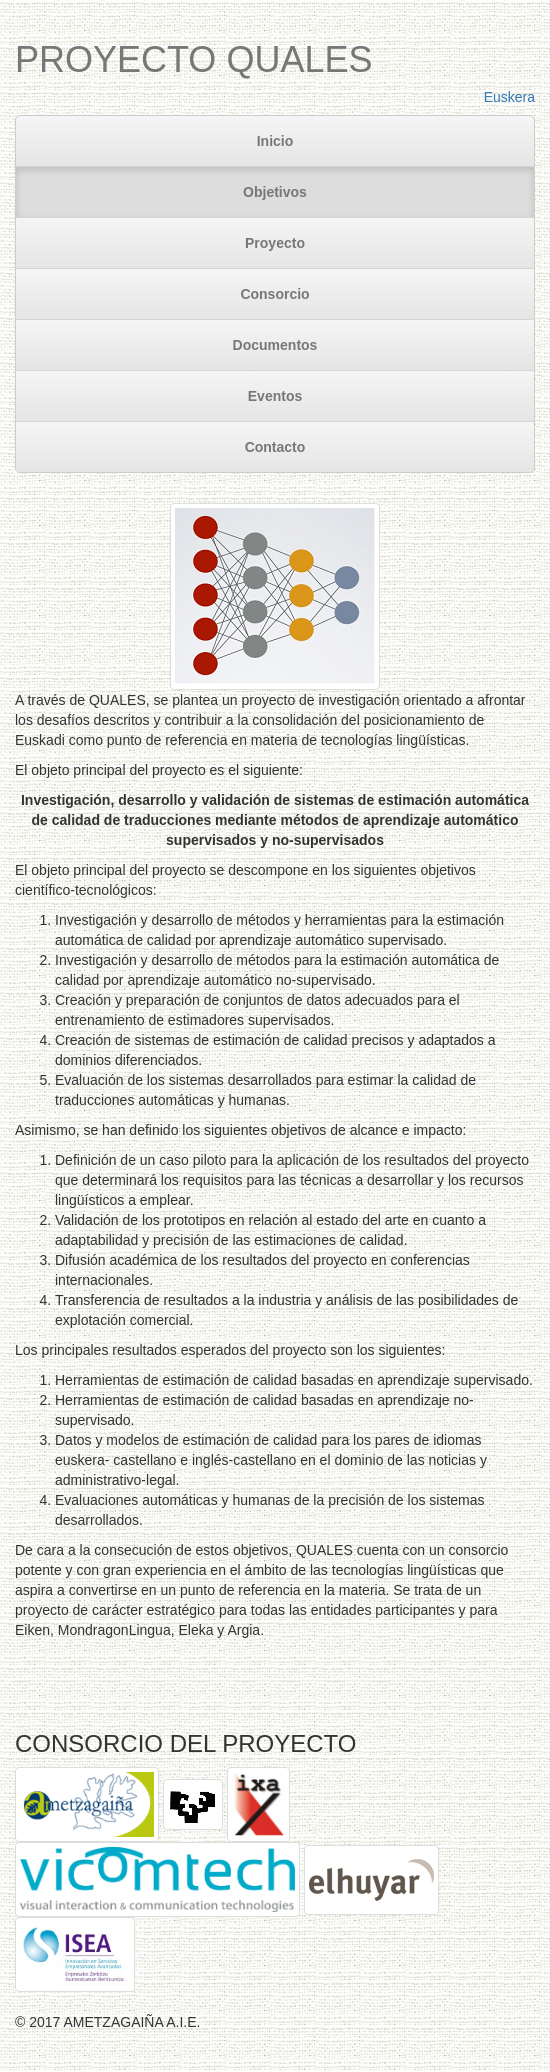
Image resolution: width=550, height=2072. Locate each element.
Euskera (509, 97)
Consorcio (274, 294)
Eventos (275, 396)
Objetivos (275, 192)
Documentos (275, 345)
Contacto (275, 447)
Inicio (275, 141)
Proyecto (275, 243)
